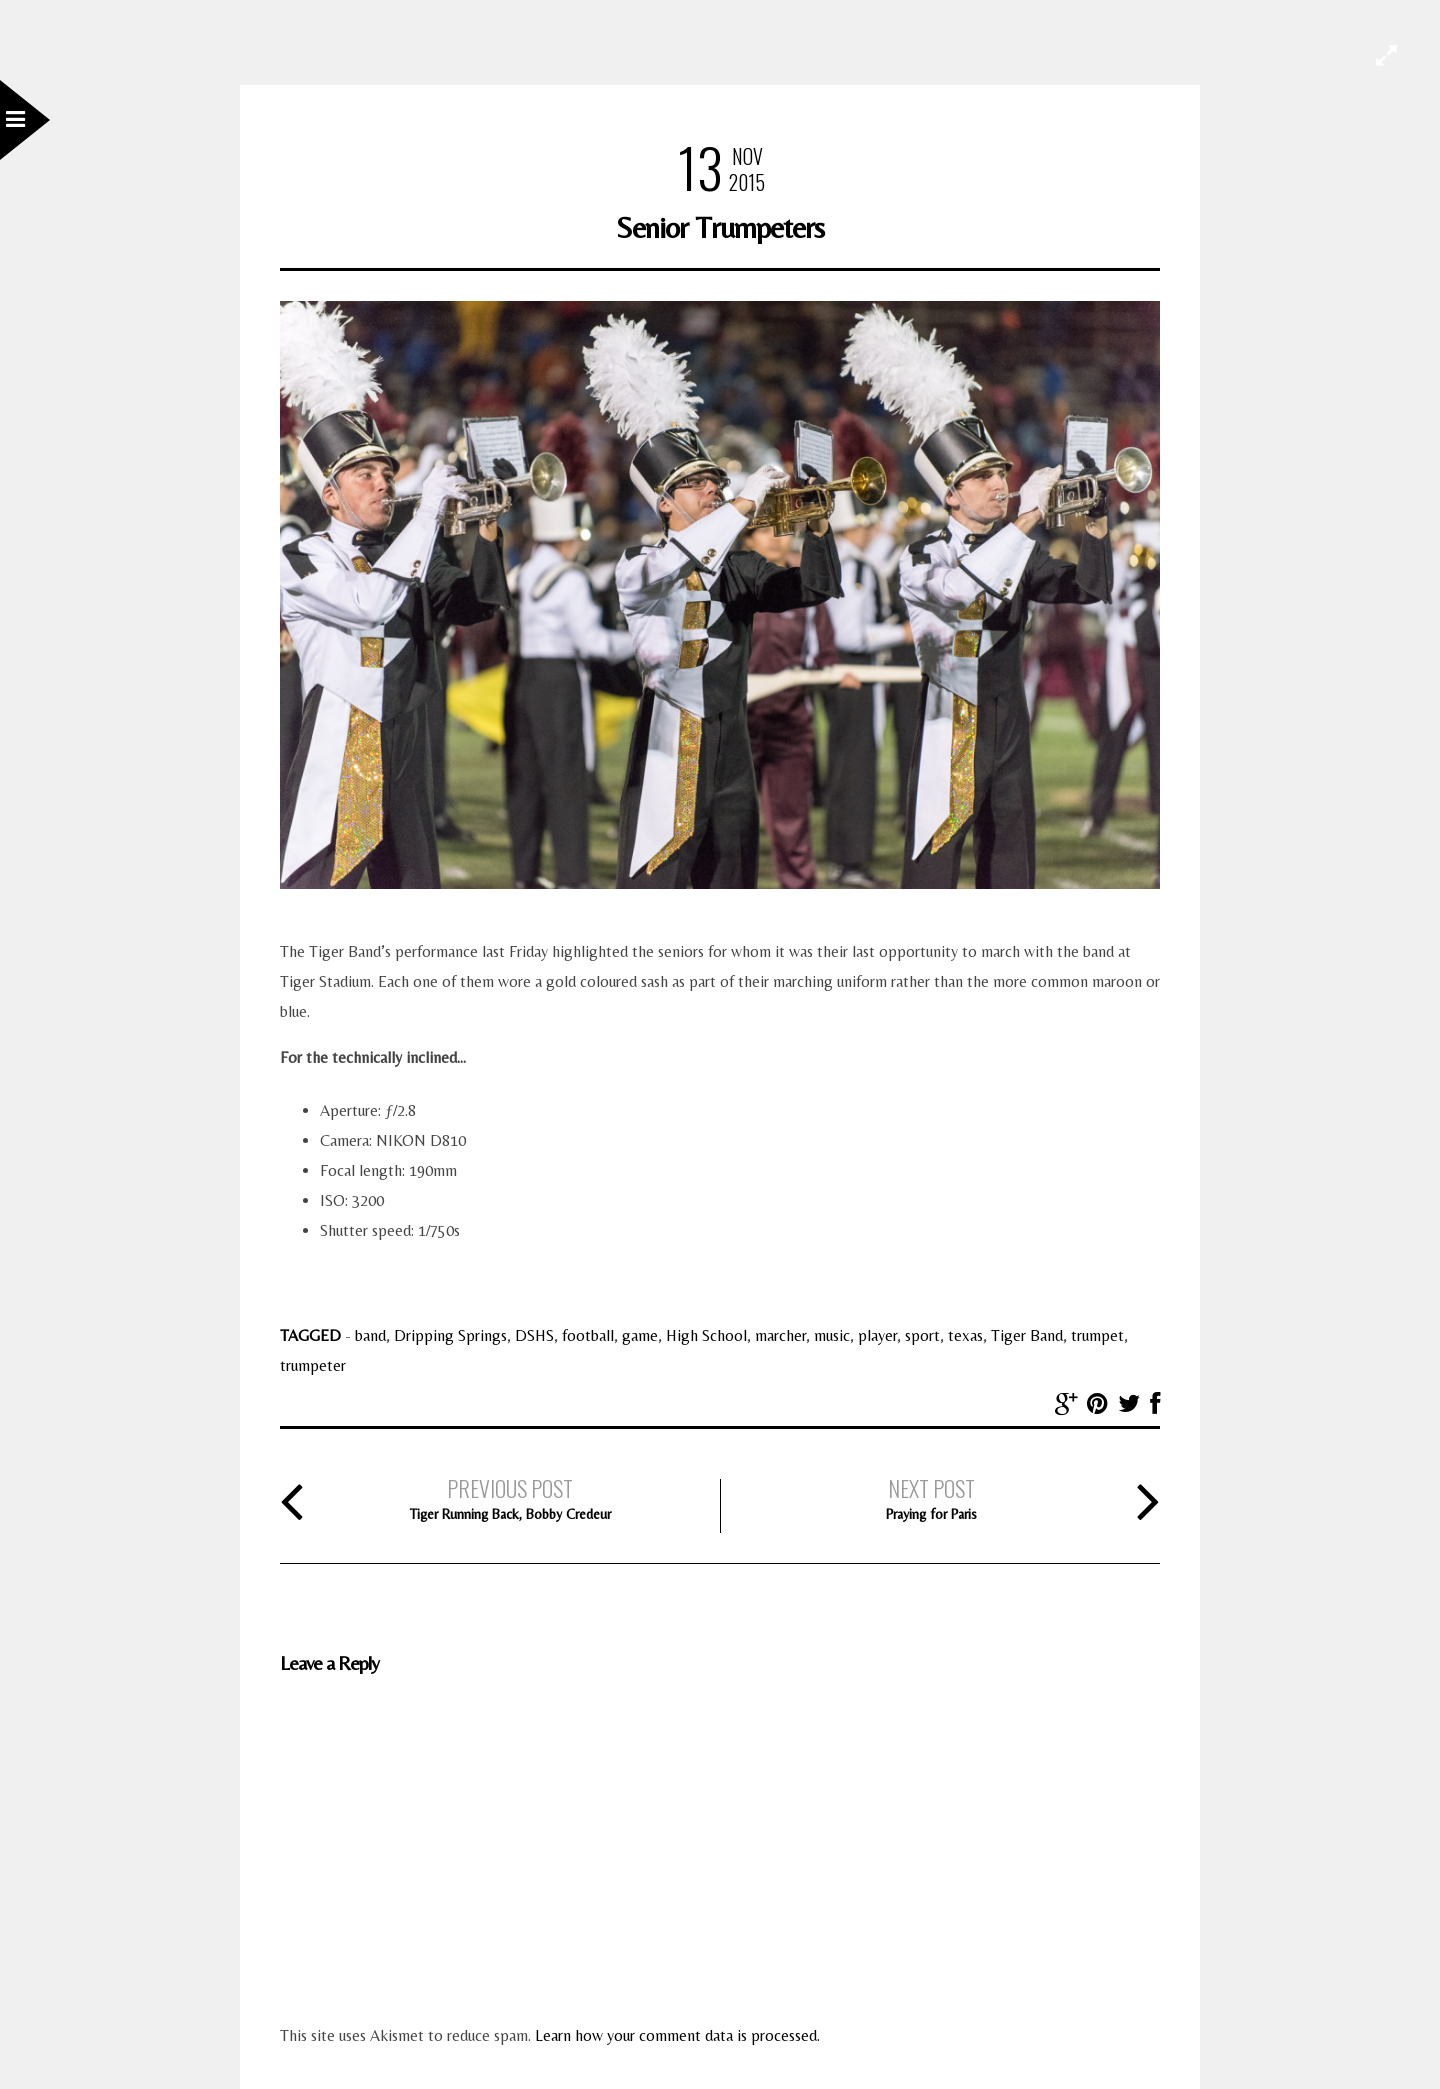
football (588, 1335)
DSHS (534, 1335)
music (832, 1335)
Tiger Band (1027, 1335)
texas (965, 1335)
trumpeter (313, 1365)
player (877, 1335)
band (370, 1335)
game (640, 1335)
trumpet (1097, 1335)
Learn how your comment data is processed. (677, 2035)
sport (922, 1335)
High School (706, 1335)
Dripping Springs (450, 1335)
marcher (780, 1335)
